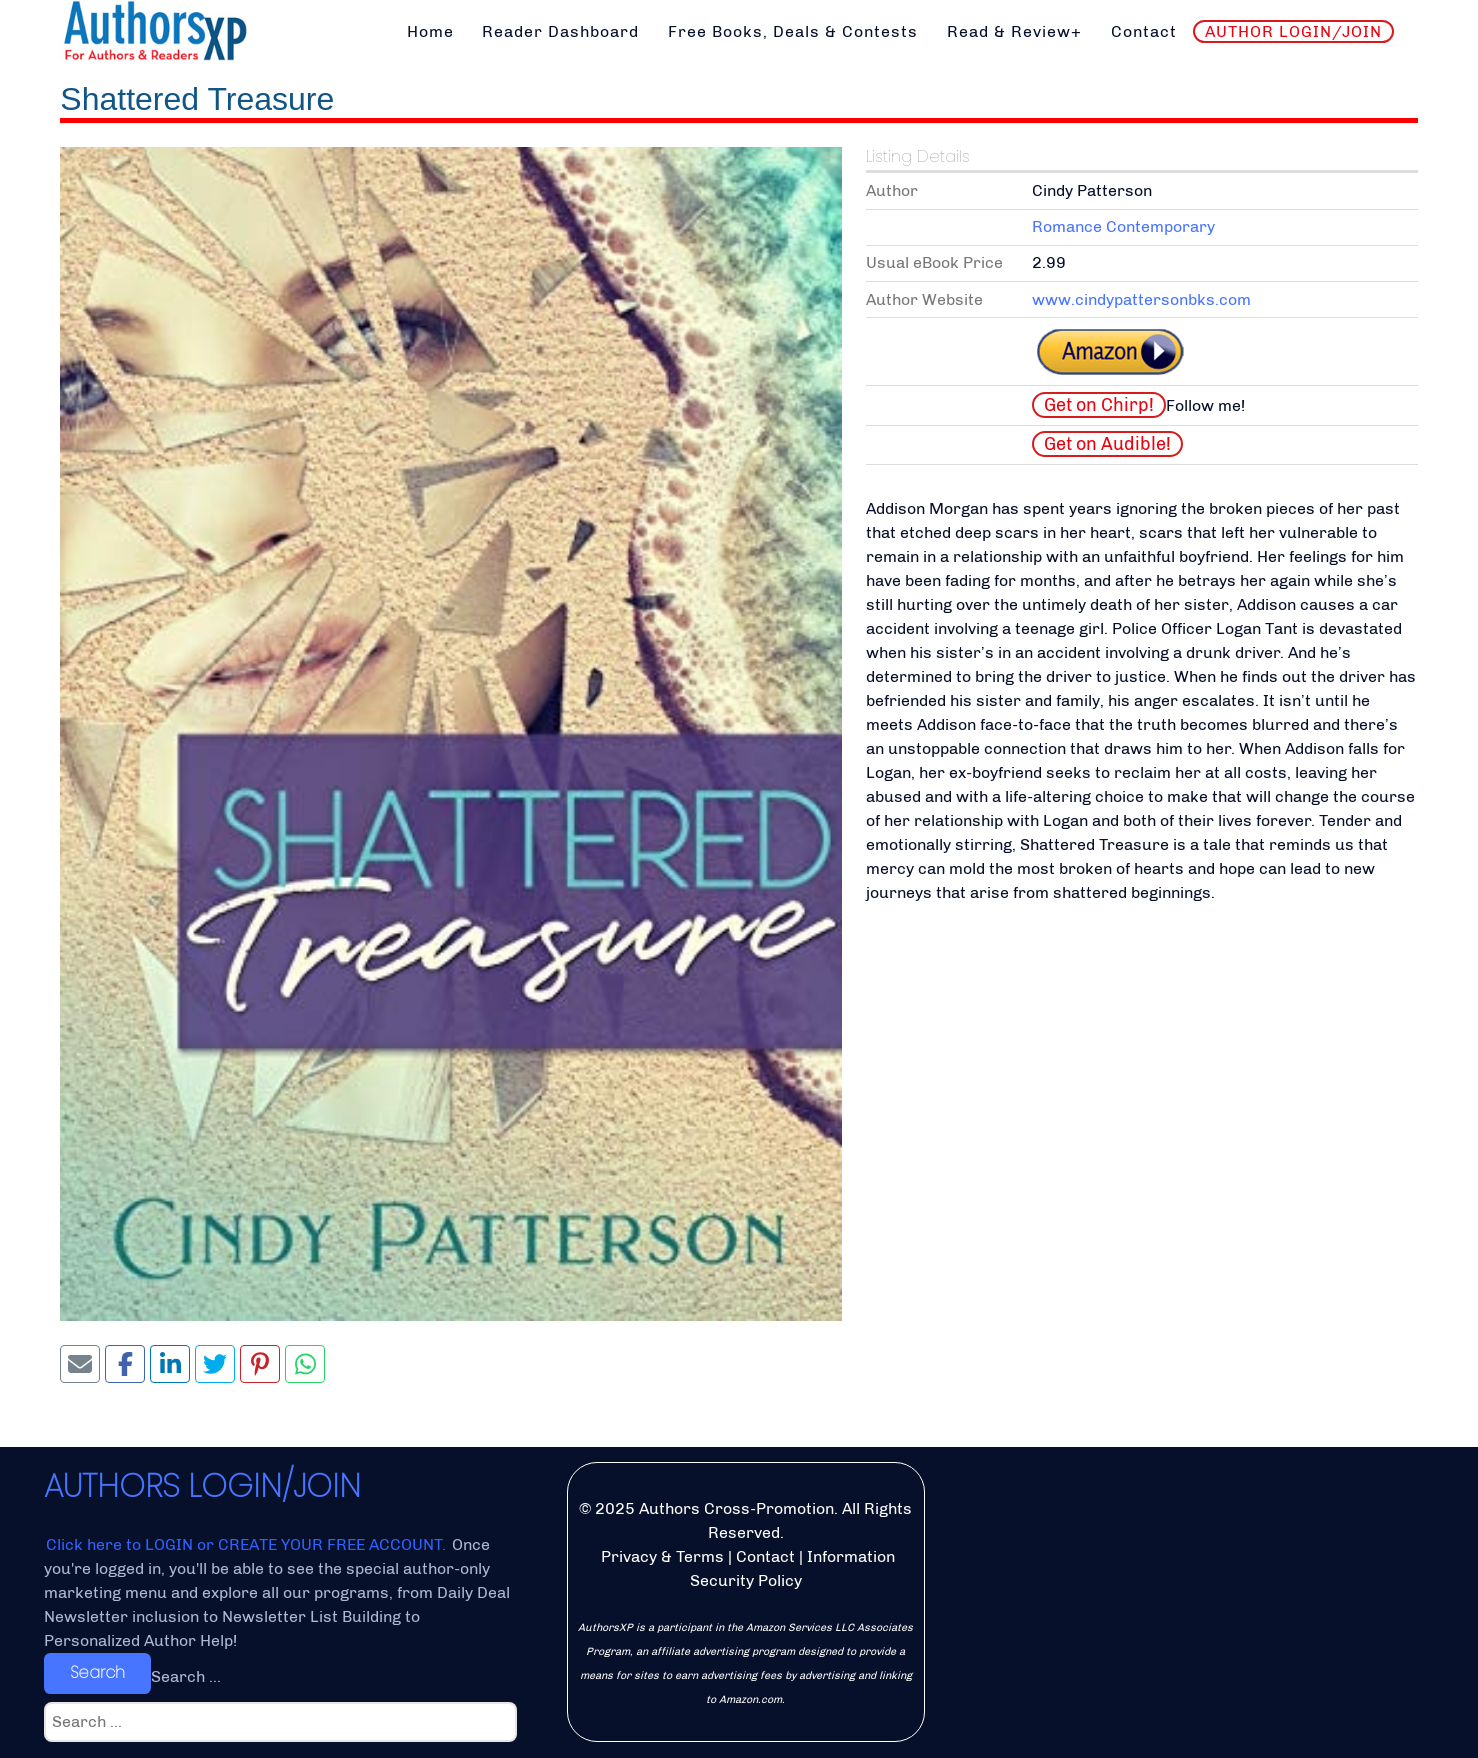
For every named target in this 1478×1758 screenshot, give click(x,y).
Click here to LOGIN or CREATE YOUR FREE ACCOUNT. (248, 1544)
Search (97, 1672)
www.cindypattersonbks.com (1141, 299)
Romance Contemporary (1123, 226)
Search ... (186, 1676)
